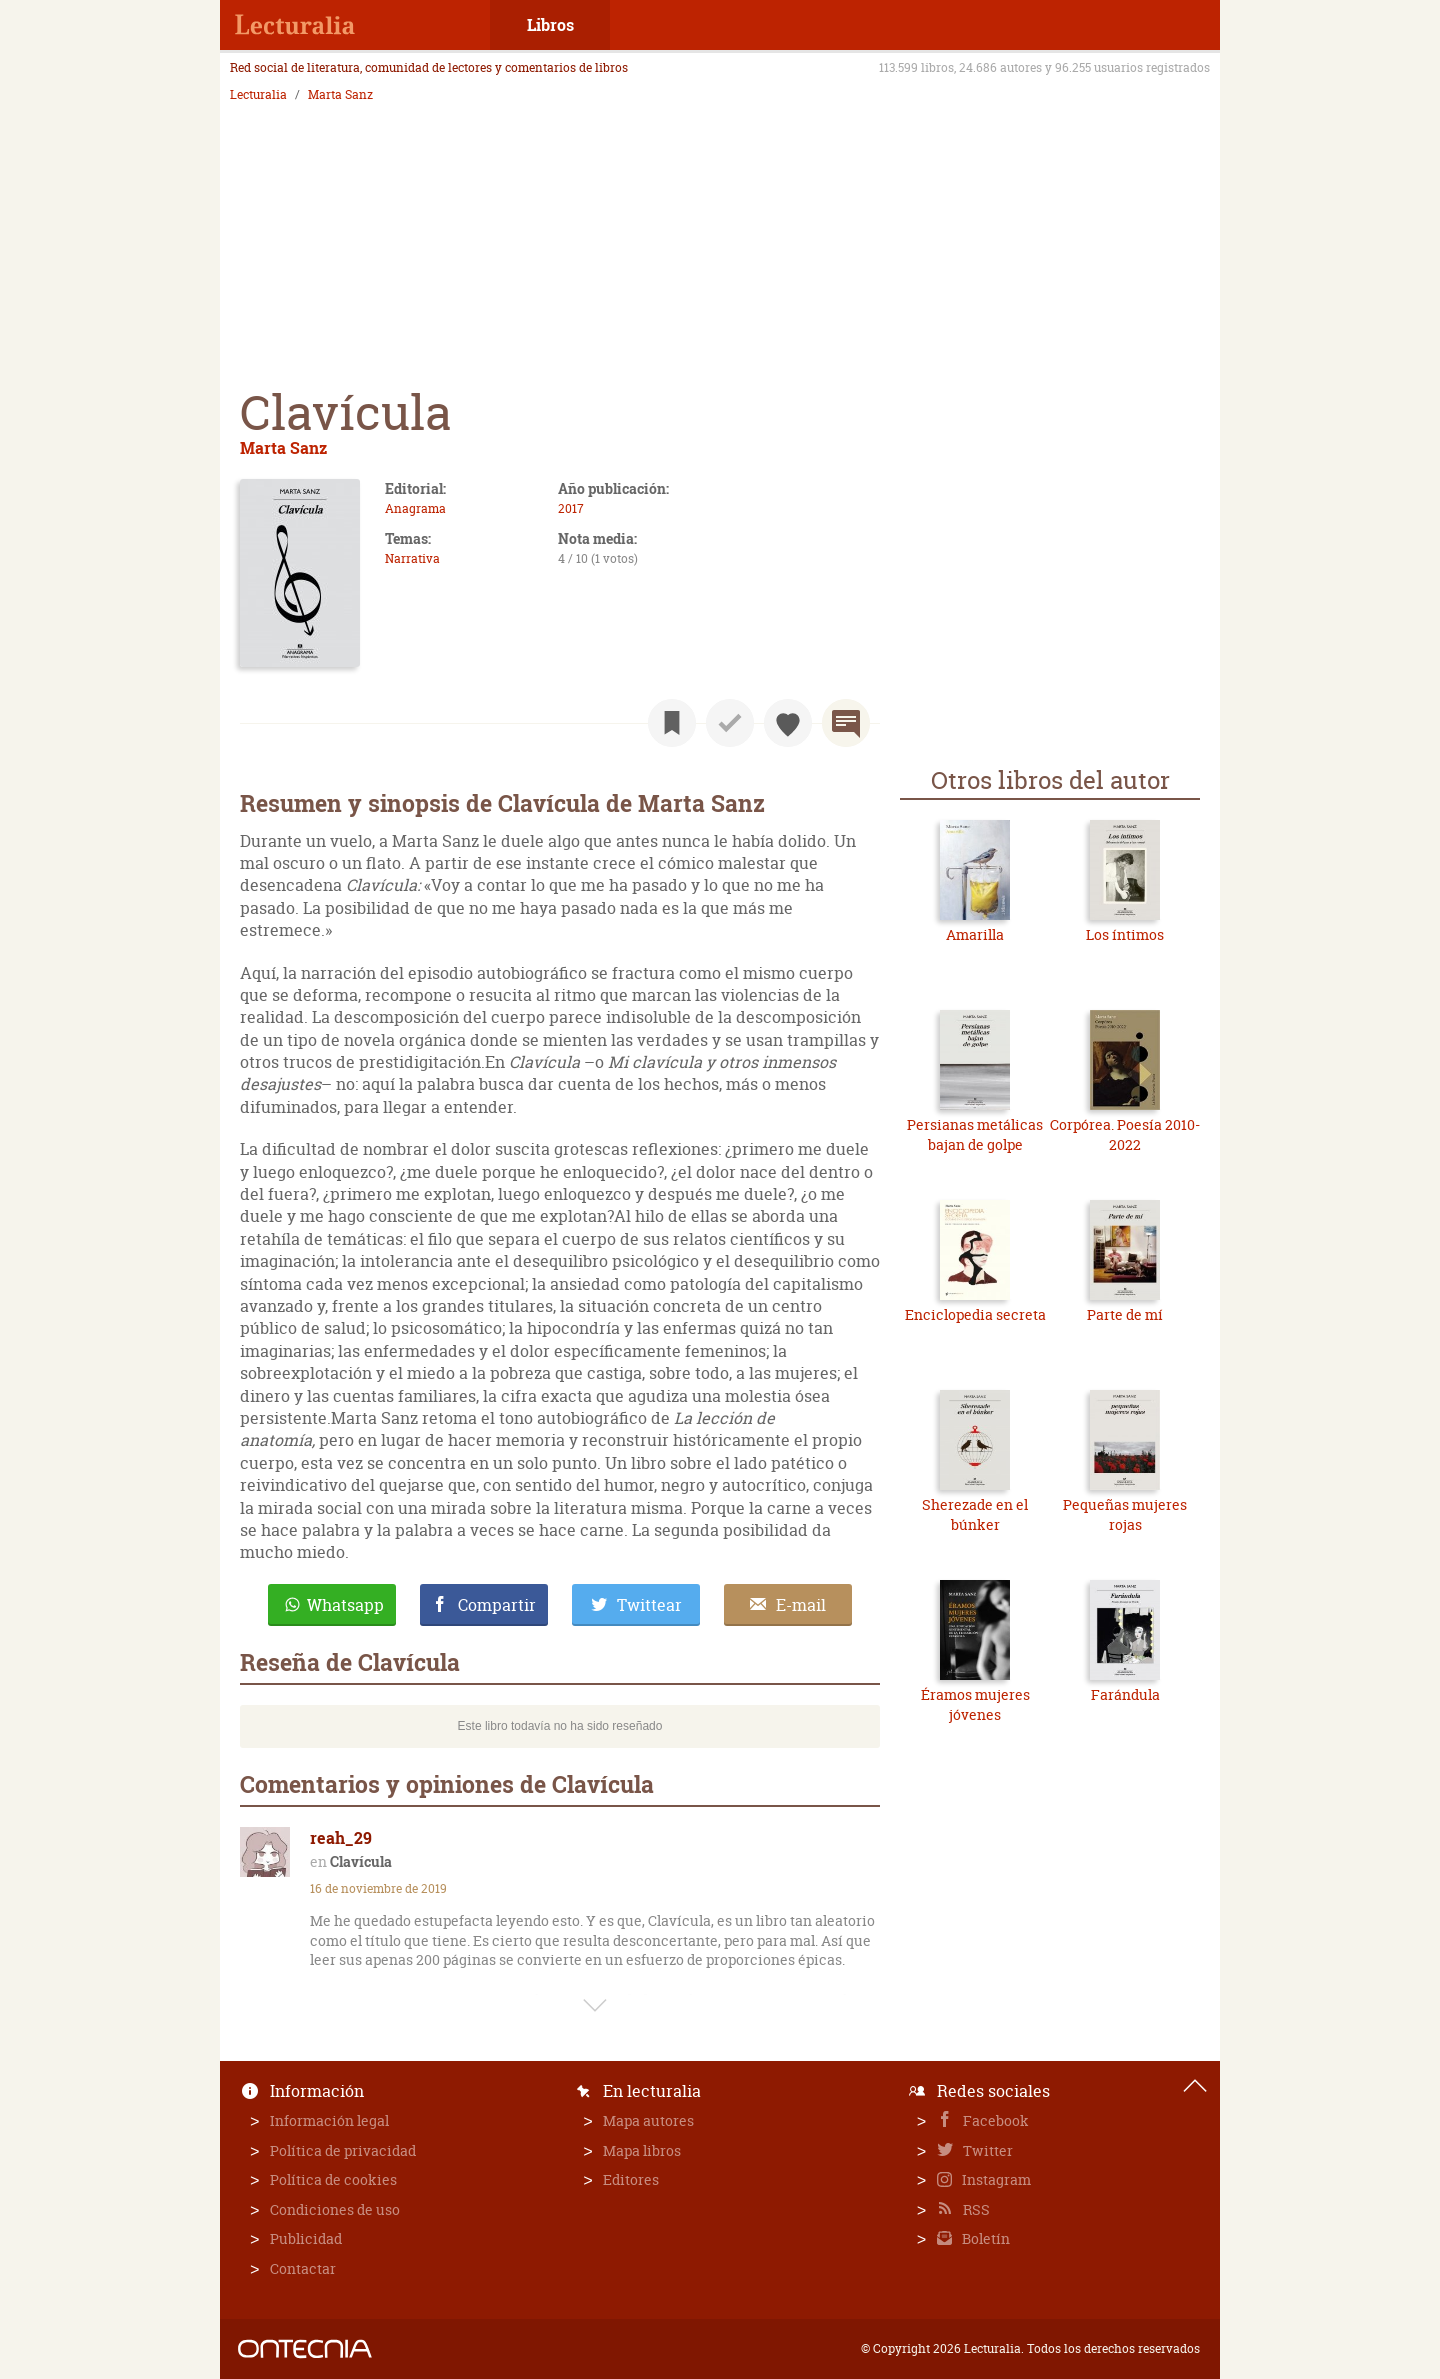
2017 (571, 508)
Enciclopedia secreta (975, 1314)
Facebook (994, 2120)
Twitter (986, 2150)
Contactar (303, 2268)
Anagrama (415, 508)
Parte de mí (1125, 1314)
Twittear (649, 1605)
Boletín (984, 2238)
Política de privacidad (343, 2150)
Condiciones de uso (335, 2209)
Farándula (1125, 1694)
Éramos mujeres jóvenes (975, 1704)
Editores (631, 2179)
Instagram (995, 2179)
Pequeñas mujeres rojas (1125, 1514)
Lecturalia (258, 95)
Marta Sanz (340, 95)
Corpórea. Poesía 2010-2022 (1125, 1134)
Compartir (497, 1605)
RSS (975, 2209)
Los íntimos (1125, 934)
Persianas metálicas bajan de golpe (975, 1134)
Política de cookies (333, 2179)
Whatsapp (345, 1605)
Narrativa (412, 558)
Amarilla (975, 934)
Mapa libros (642, 2150)
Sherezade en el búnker (975, 1514)
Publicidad (306, 2238)
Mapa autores (648, 2120)
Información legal (329, 2120)
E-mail (801, 1605)
